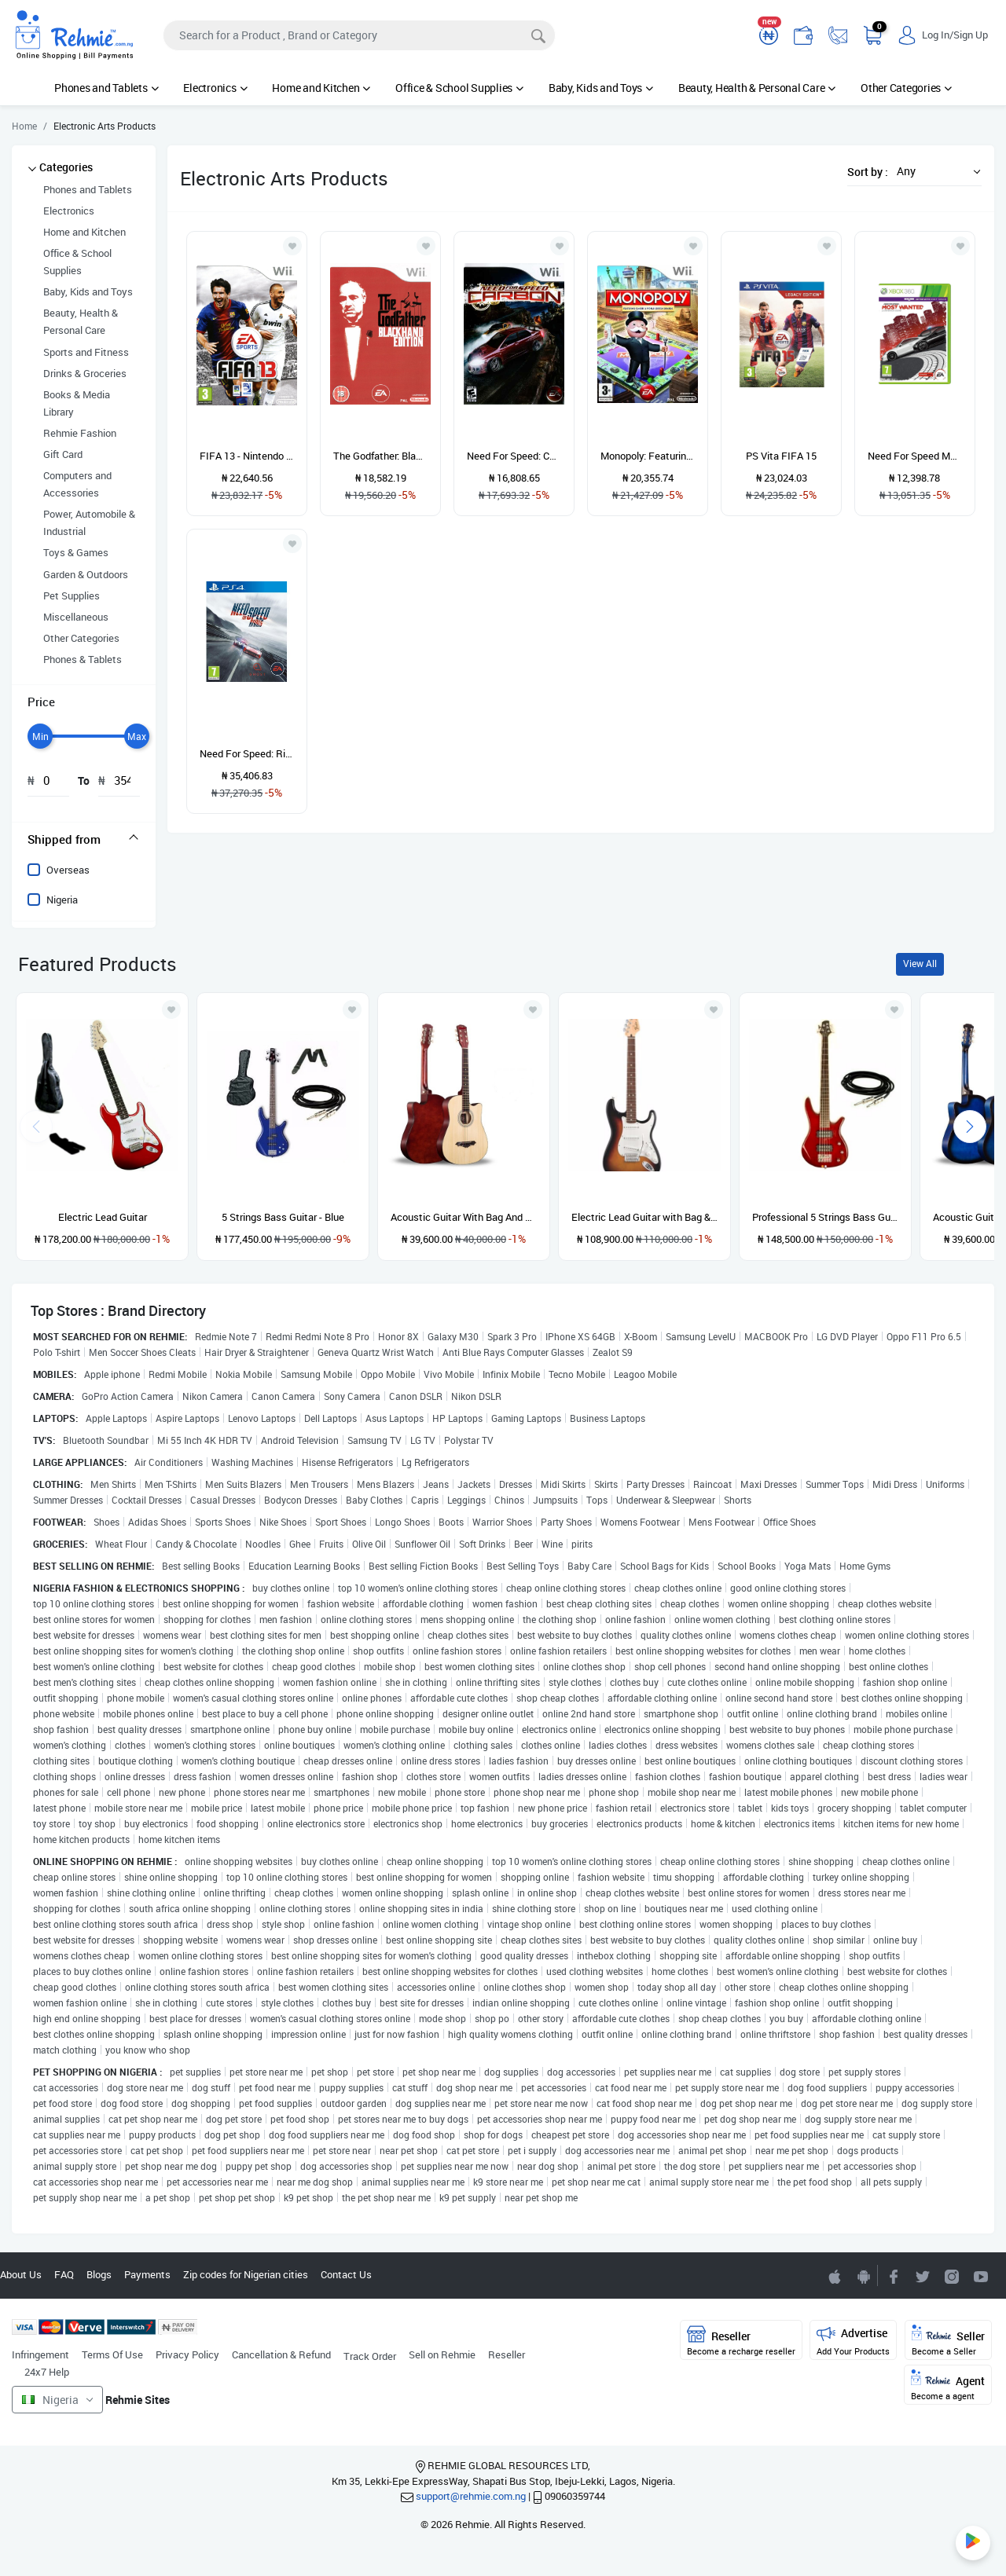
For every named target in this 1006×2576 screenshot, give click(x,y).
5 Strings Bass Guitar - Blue (283, 1217)
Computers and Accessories (77, 484)
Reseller (506, 2354)
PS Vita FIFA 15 (781, 456)
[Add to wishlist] (171, 1009)
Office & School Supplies (459, 87)
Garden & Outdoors (85, 574)
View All (920, 963)
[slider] (40, 736)
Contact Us (346, 2274)
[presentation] (969, 1126)
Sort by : (867, 171)
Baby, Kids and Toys (601, 87)
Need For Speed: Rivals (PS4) (247, 753)
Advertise (853, 2341)
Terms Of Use (112, 2354)
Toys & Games (75, 552)
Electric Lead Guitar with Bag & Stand (644, 1217)
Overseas (68, 870)
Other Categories (906, 87)
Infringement (40, 2354)
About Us (21, 2274)
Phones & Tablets (82, 659)
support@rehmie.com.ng (471, 2496)
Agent (948, 2385)
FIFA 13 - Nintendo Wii (247, 456)
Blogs (99, 2274)
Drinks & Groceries (85, 373)
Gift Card (63, 454)
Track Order (369, 2356)
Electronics (215, 87)
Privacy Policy (187, 2354)
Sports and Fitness (86, 352)
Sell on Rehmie (442, 2354)
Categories (66, 166)
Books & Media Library (76, 403)
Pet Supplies (71, 595)
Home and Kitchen (321, 87)
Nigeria (62, 899)
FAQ (64, 2274)
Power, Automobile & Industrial (89, 522)
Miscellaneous (75, 617)
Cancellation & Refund (281, 2354)
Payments (147, 2274)
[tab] (84, 839)
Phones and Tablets (106, 87)
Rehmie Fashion (79, 433)
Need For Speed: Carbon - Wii (514, 456)
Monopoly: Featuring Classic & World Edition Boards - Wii (647, 456)
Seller (948, 2341)
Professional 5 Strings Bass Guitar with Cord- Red (825, 1217)
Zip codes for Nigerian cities (245, 2274)
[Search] (359, 35)
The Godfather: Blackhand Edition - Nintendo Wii (380, 456)
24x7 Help (46, 2372)
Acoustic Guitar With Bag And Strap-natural (464, 1217)
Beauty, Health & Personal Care (756, 87)
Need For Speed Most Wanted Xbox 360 (915, 456)
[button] (934, 171)
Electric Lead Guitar (102, 1217)
